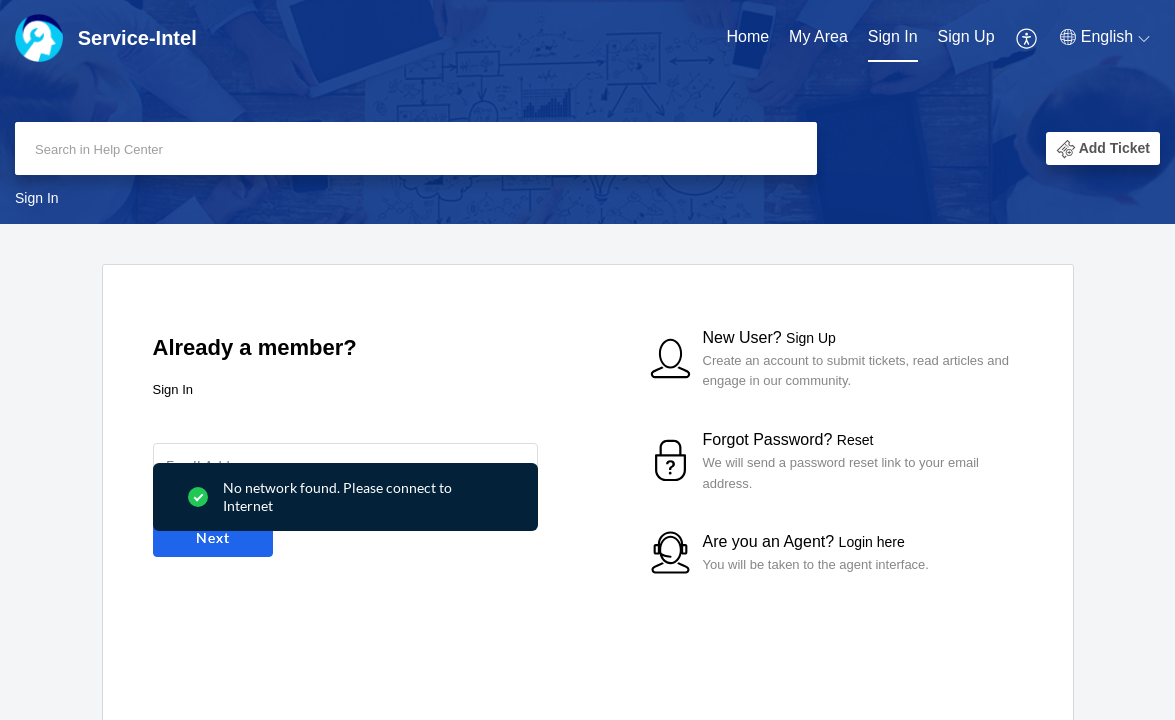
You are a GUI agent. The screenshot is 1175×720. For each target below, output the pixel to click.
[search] (416, 148)
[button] (1027, 38)
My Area (818, 36)
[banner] (587, 112)
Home (747, 36)
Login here (872, 542)
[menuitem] (747, 38)
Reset (855, 440)
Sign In (893, 36)
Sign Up (966, 36)
